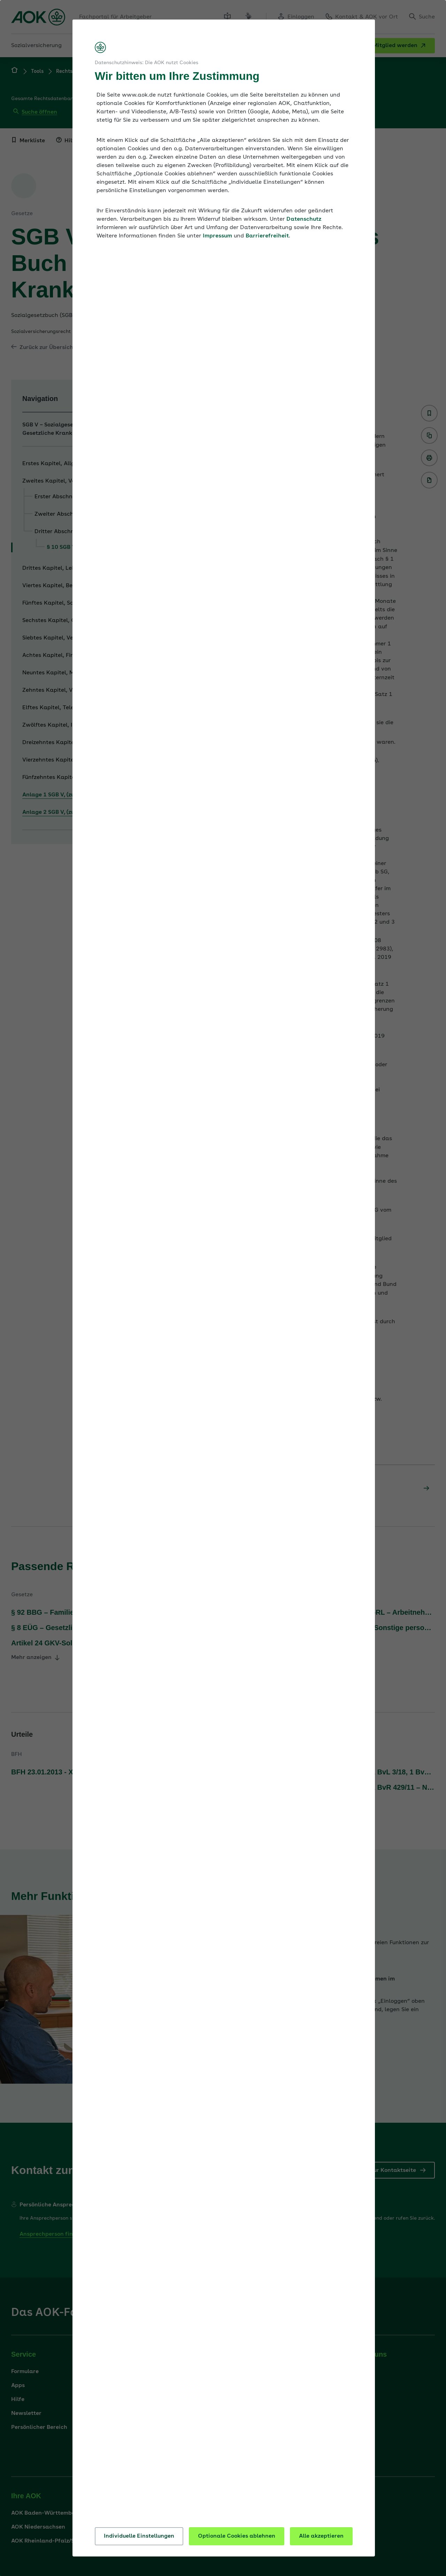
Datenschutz (303, 219)
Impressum (217, 236)
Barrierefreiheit (267, 236)
